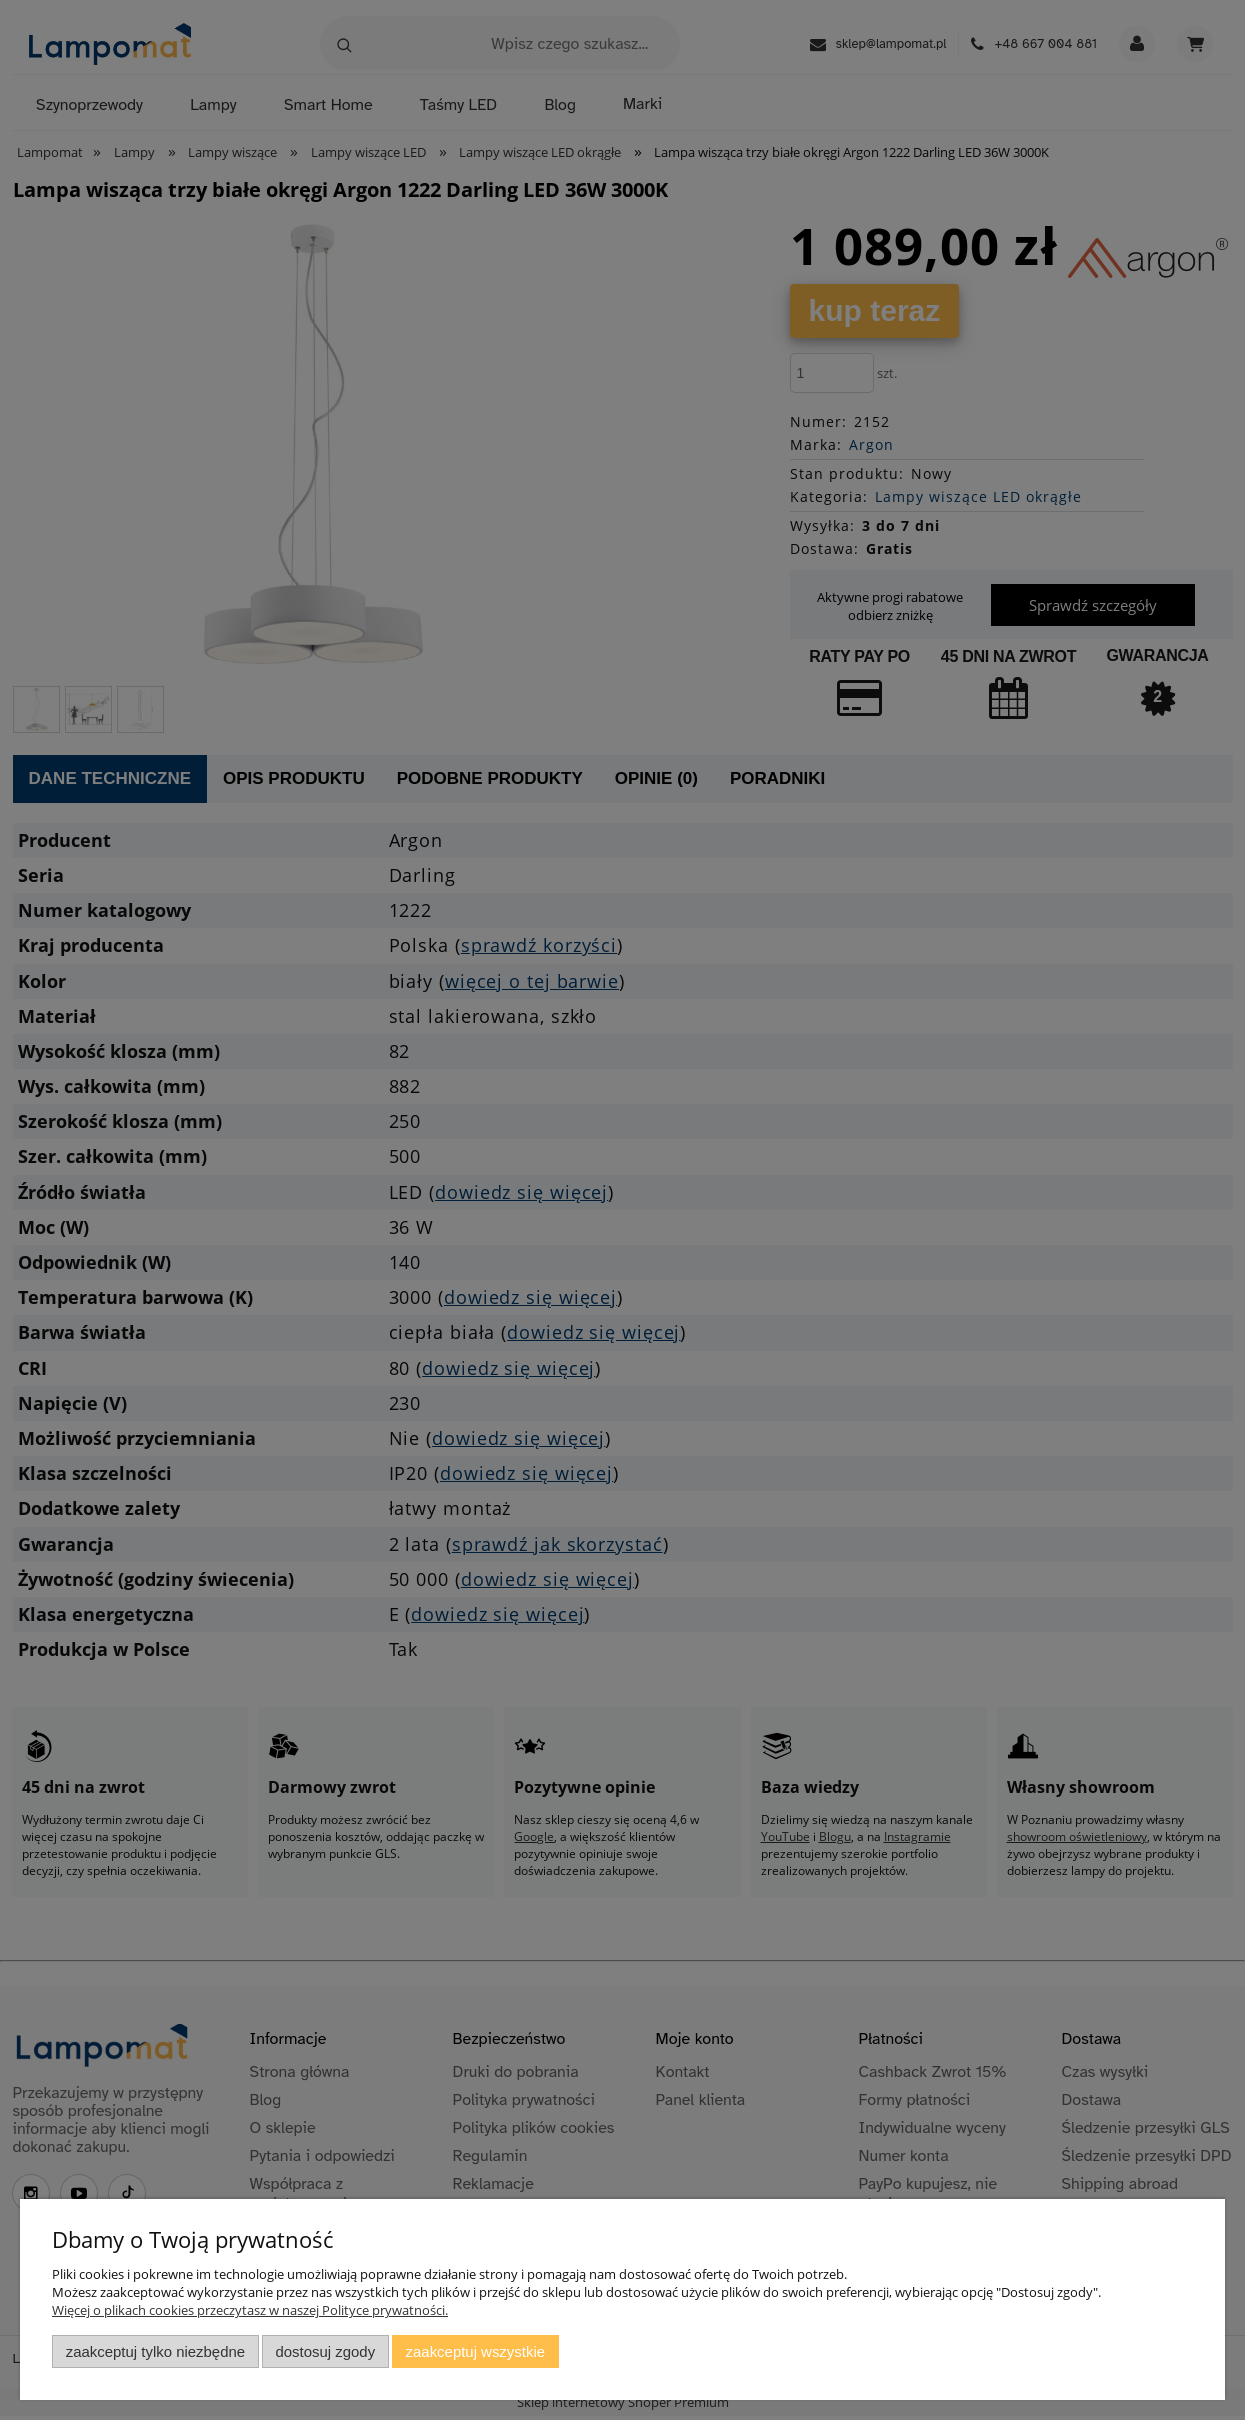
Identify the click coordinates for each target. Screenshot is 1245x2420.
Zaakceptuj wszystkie (475, 2351)
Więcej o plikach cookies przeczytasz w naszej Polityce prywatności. (250, 2310)
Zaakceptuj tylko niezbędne (155, 2351)
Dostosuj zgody (325, 2351)
